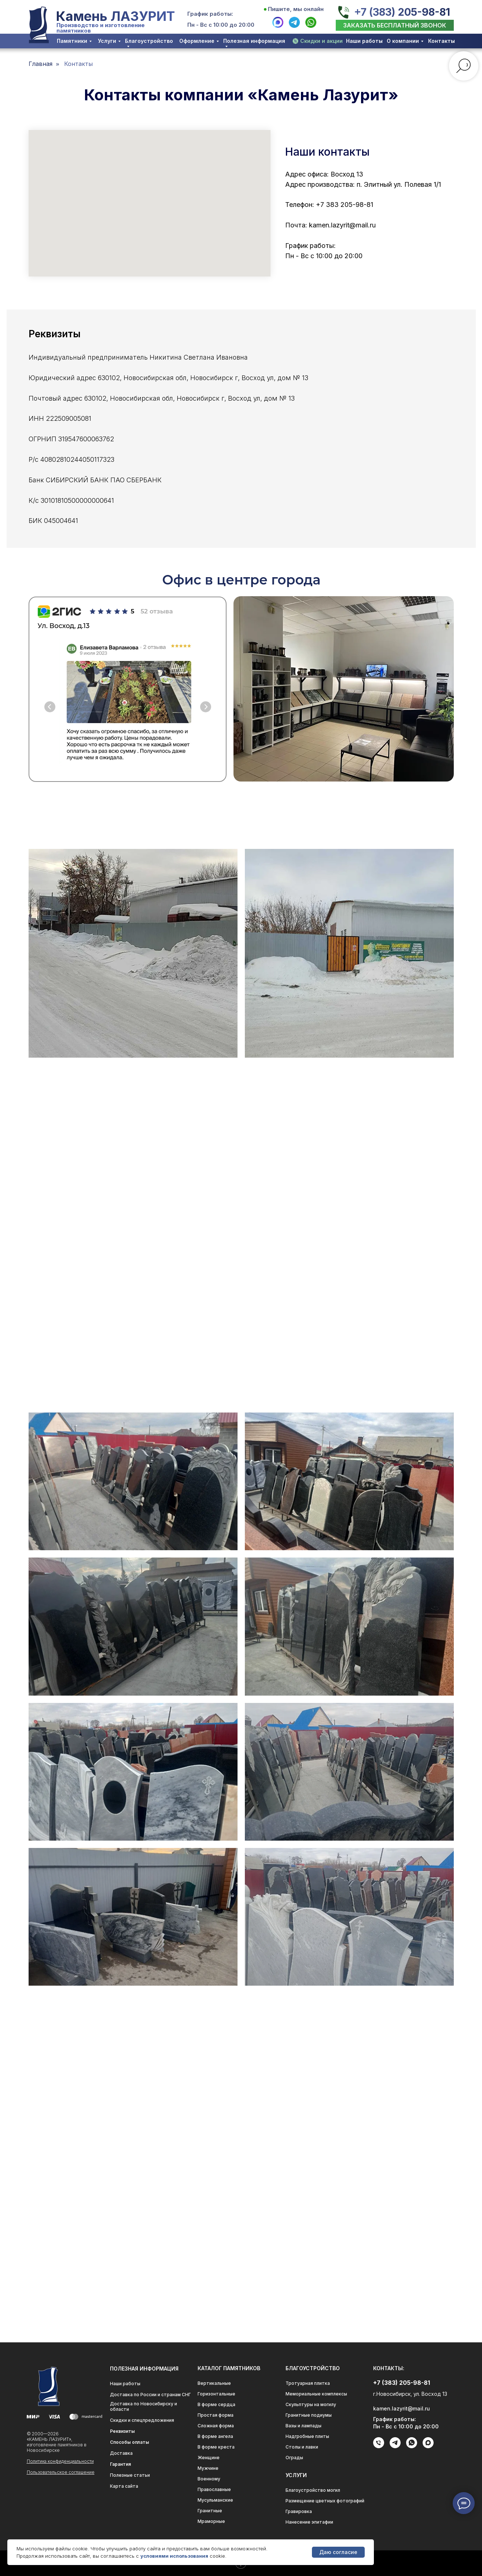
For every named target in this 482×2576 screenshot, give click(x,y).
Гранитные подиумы (309, 2415)
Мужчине (208, 2468)
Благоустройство (149, 41)
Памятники (72, 41)
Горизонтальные (216, 2394)
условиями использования (174, 2556)
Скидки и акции (321, 41)
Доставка (121, 2453)
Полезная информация (254, 41)
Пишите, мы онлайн (296, 8)
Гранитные (210, 2510)
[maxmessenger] (428, 2446)
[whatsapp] (411, 2446)
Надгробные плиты (307, 2436)
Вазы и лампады (303, 2425)
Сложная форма (216, 2425)
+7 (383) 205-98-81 (402, 12)
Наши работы (364, 41)
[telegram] (395, 2446)
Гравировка (299, 2511)
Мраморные (211, 2521)
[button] (395, 25)
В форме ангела (215, 2436)
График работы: (210, 13)
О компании (403, 41)
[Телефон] (378, 2446)
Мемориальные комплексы (316, 2394)
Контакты (441, 41)
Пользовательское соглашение (61, 2472)
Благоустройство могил (313, 2490)
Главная (40, 63)
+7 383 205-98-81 (344, 204)
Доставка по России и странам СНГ (150, 2394)
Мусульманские (215, 2500)
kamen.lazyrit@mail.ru (342, 225)
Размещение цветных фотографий (325, 2500)
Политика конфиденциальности (60, 2461)
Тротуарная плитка (308, 2383)
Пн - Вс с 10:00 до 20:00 (220, 24)
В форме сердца (216, 2404)
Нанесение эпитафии (309, 2522)
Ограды (294, 2457)
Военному (209, 2479)
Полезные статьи (130, 2475)
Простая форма (215, 2415)
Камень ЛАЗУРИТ (115, 16)
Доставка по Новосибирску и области (143, 2406)
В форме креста (216, 2447)
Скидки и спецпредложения (142, 2420)
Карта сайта (124, 2486)
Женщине (209, 2457)
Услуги (107, 41)
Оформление (196, 41)
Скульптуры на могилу (311, 2404)
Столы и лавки (302, 2447)
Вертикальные (214, 2383)
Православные (214, 2489)
